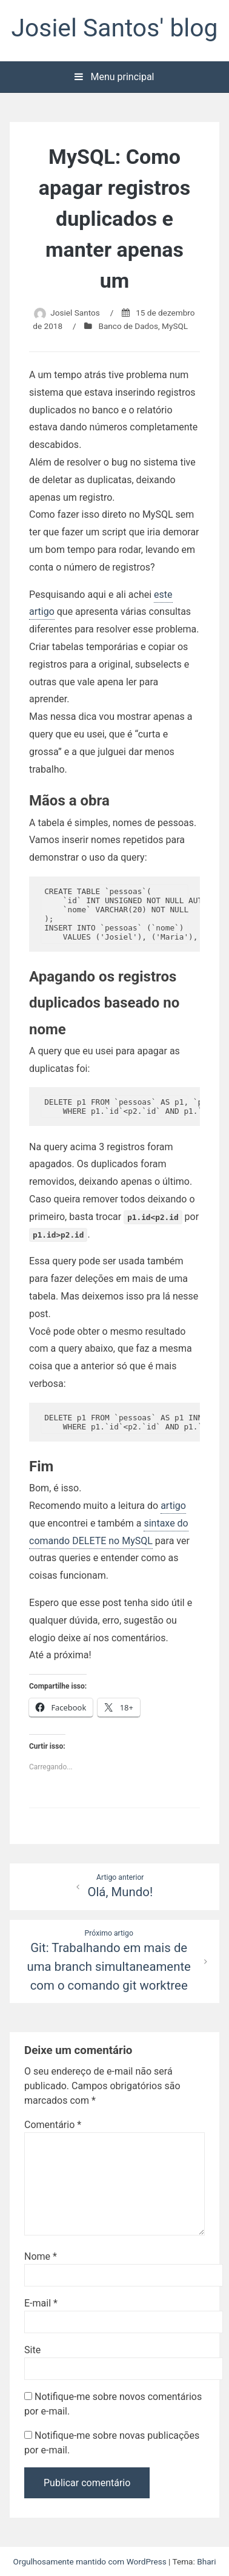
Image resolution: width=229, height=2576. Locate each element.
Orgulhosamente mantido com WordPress (91, 2561)
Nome (40, 2256)
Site (32, 2350)
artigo (173, 1505)
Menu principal (114, 77)
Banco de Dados (128, 326)
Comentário (52, 2124)
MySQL (175, 326)
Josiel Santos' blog (115, 27)
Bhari (206, 2561)
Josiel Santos (75, 312)
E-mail (41, 2303)
